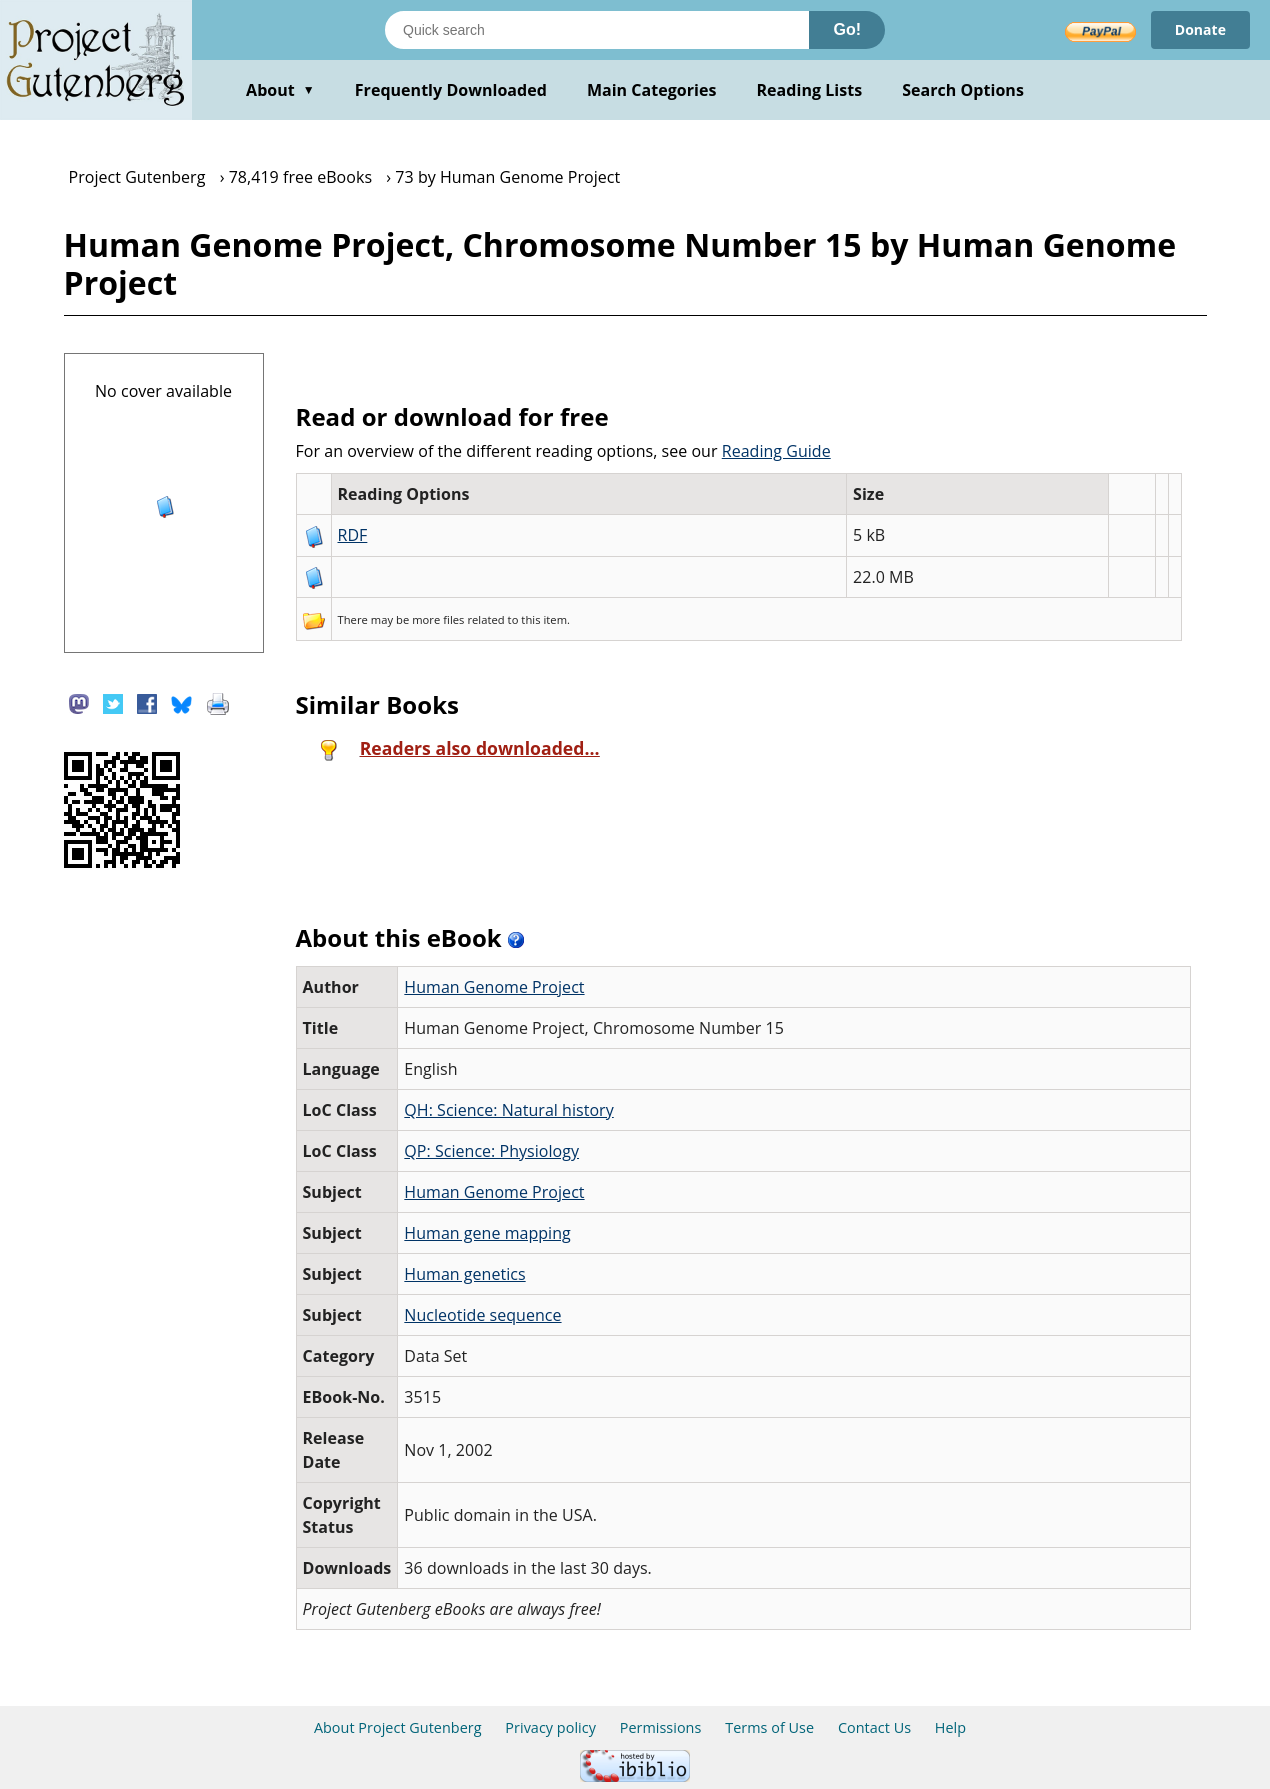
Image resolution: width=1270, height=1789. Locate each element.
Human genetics (464, 1274)
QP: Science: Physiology (491, 1151)
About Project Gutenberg (398, 1727)
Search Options (963, 90)
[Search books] (597, 30)
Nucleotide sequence (482, 1315)
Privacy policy (550, 1727)
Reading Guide (776, 451)
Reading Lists (810, 90)
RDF (353, 535)
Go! (847, 29)
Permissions (661, 1727)
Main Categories (652, 90)
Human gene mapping (487, 1233)
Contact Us (874, 1727)
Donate (1200, 29)
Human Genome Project (494, 987)
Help (950, 1727)
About (280, 90)
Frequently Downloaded (451, 90)
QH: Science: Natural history (508, 1110)
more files (438, 619)
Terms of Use (769, 1727)
